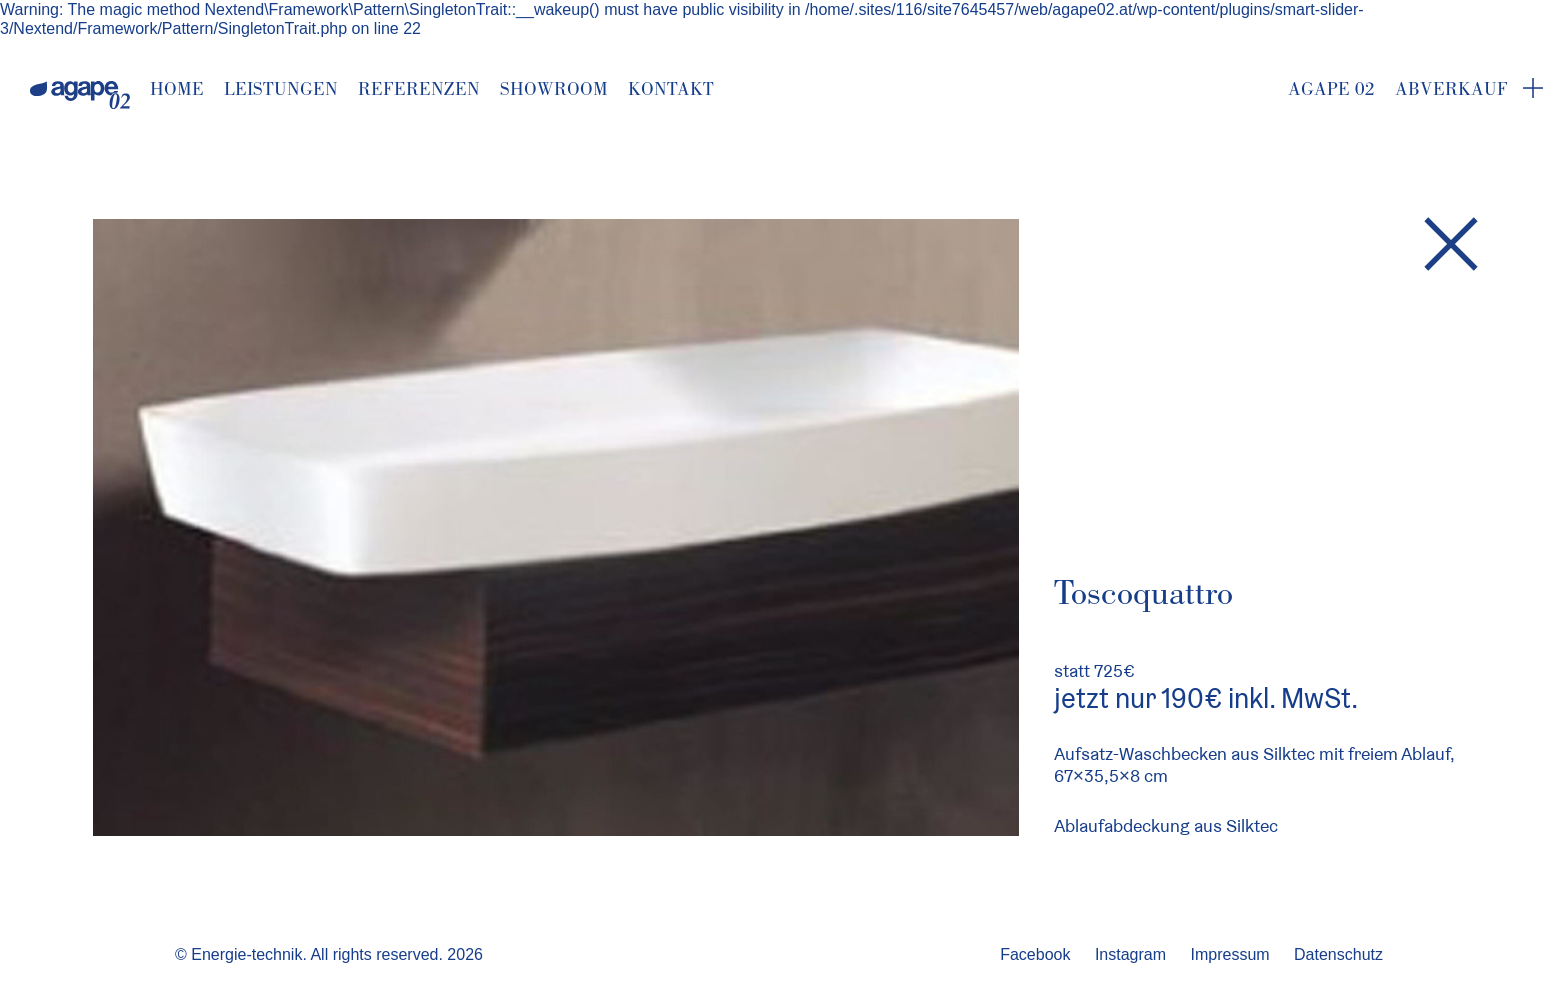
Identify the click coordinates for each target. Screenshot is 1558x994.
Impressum (1229, 954)
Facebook (1035, 954)
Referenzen (419, 89)
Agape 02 (1331, 89)
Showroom (554, 89)
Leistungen (281, 89)
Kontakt (671, 89)
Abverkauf (1451, 89)
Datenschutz (1338, 954)
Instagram (1130, 954)
